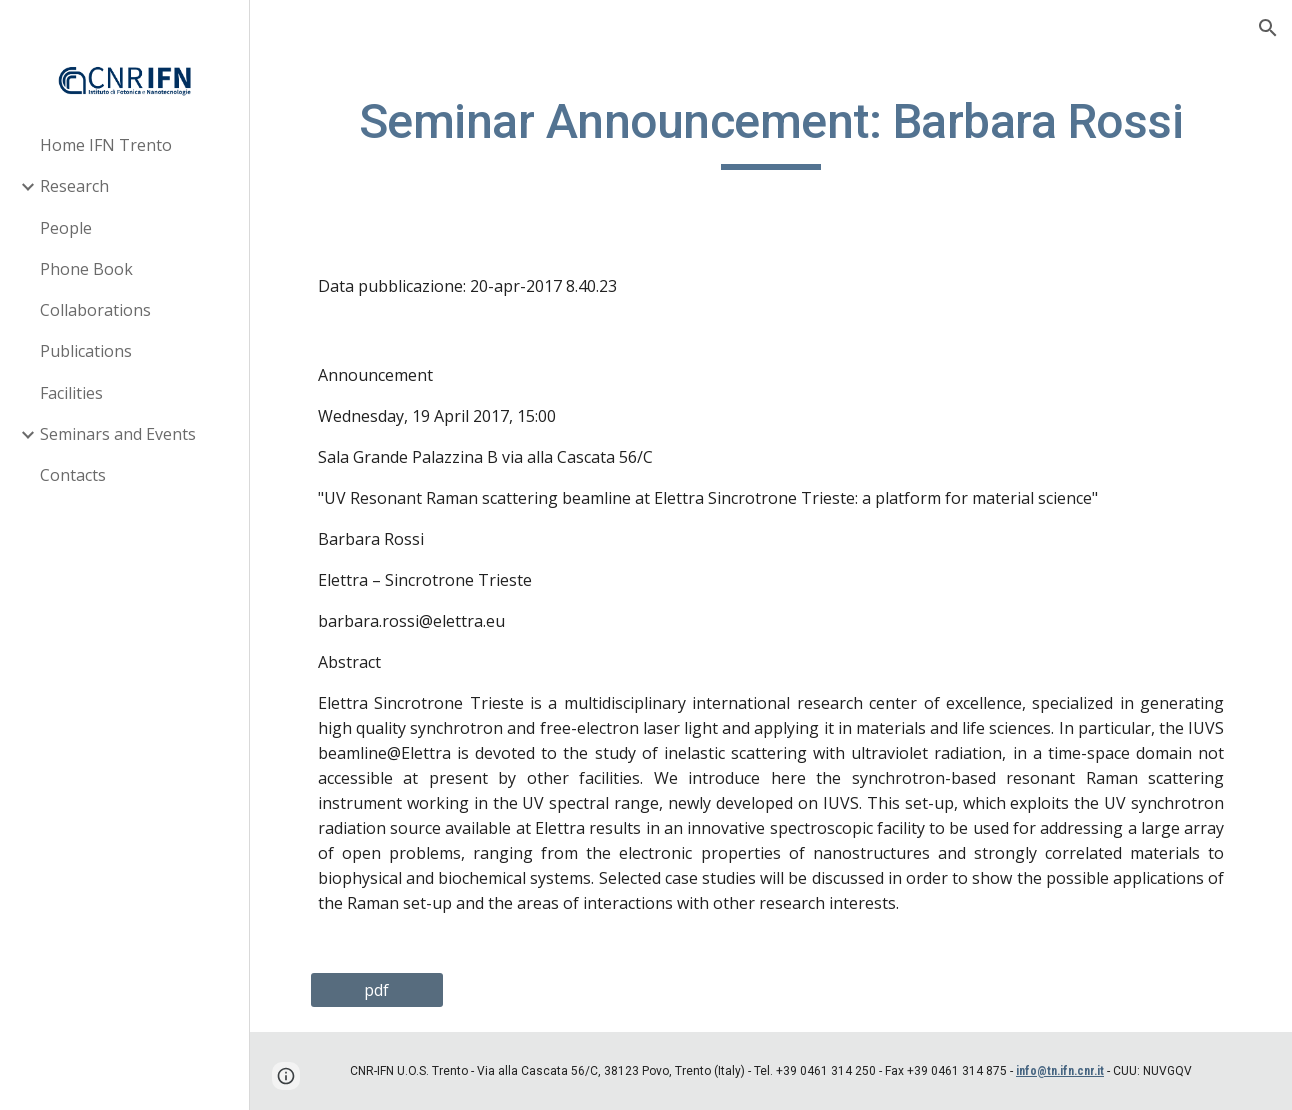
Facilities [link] (71, 393)
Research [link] (74, 186)
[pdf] (377, 990)
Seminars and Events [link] (118, 434)
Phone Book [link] (86, 269)
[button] (1268, 28)
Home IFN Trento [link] (106, 145)
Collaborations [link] (95, 310)
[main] (771, 131)
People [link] (66, 228)
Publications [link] (86, 351)
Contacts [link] (73, 475)
